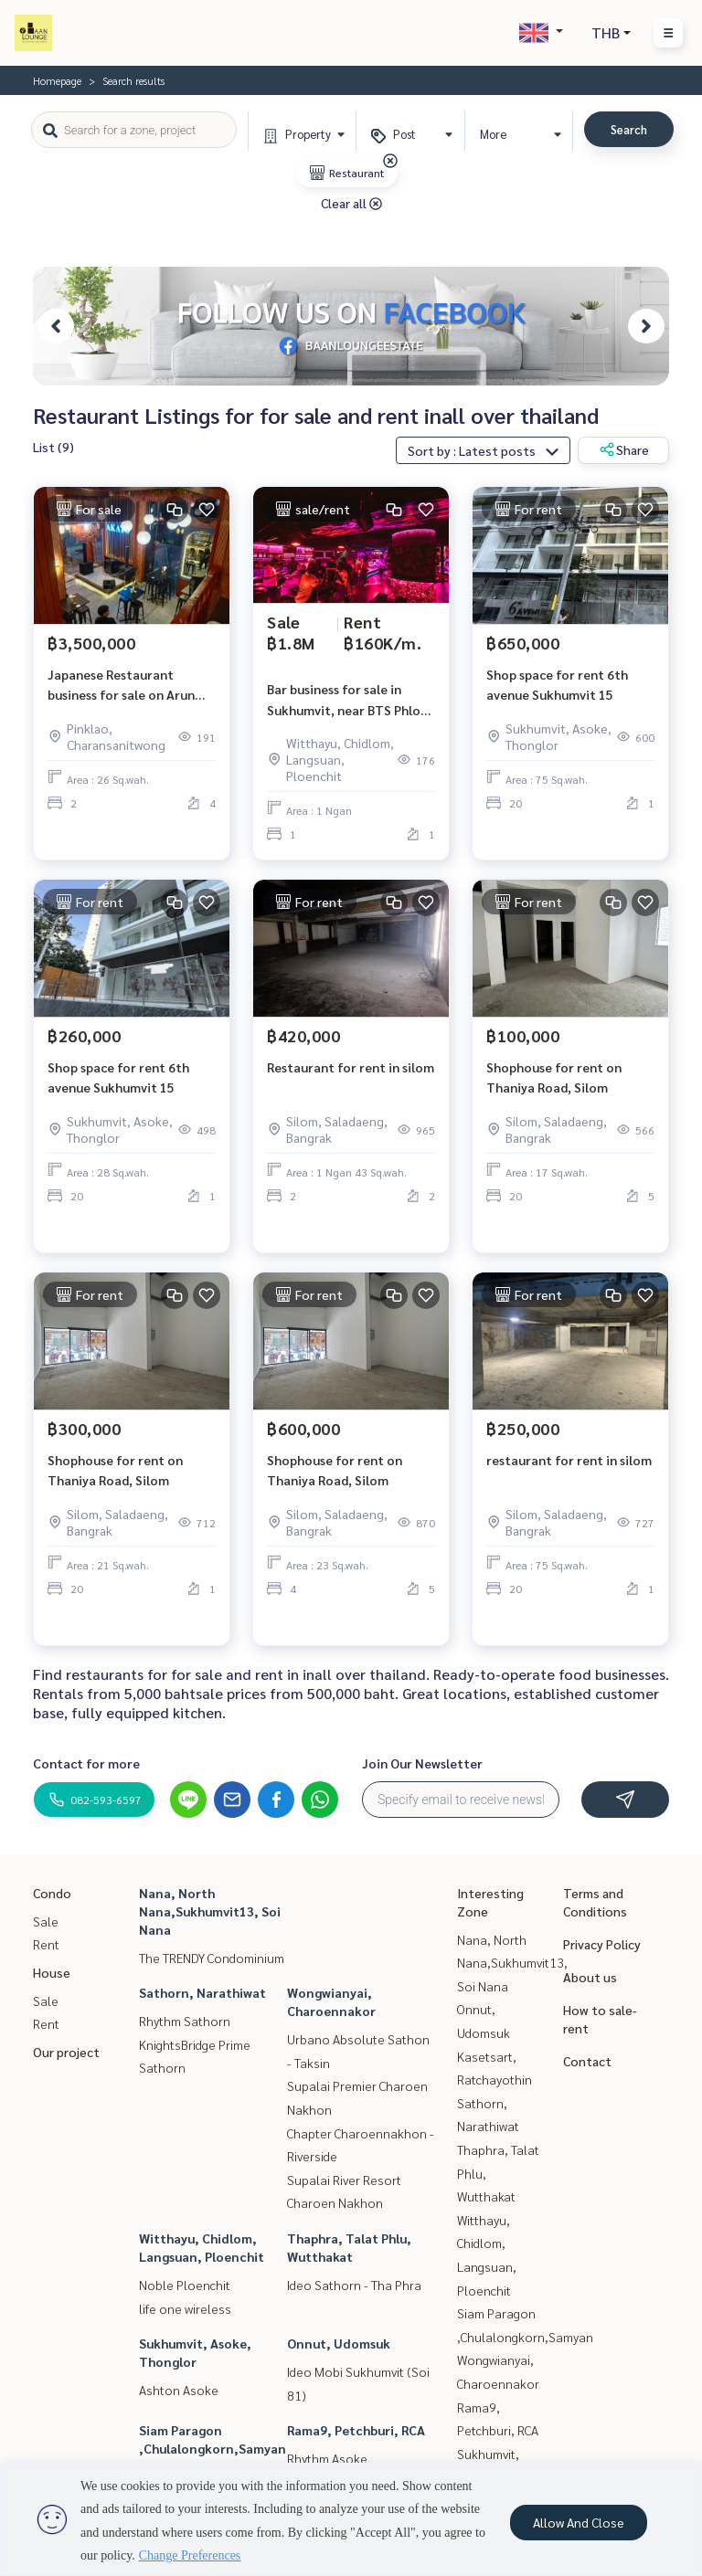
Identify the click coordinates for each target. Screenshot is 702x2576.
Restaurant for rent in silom (350, 1067)
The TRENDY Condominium (211, 1957)
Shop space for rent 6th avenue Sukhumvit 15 (557, 684)
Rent (46, 1944)
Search (629, 129)
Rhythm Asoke (327, 2458)
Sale (45, 1921)
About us (590, 1977)
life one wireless (185, 2308)
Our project (66, 2051)
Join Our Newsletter (422, 1763)
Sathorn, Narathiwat (202, 1992)
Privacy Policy (602, 1944)
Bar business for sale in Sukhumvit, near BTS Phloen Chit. (351, 700)
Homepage (57, 80)
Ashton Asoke (178, 2389)
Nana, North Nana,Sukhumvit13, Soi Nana (210, 1910)
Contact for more (86, 1763)
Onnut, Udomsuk (338, 2343)
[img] (390, 160)
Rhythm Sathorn (184, 2020)
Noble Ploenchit (184, 2284)
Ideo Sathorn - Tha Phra (354, 2284)
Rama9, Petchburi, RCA (356, 2430)
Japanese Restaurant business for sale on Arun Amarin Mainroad (121, 685)
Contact (587, 2061)
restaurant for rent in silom (569, 1460)
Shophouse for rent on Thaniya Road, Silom (554, 1077)
